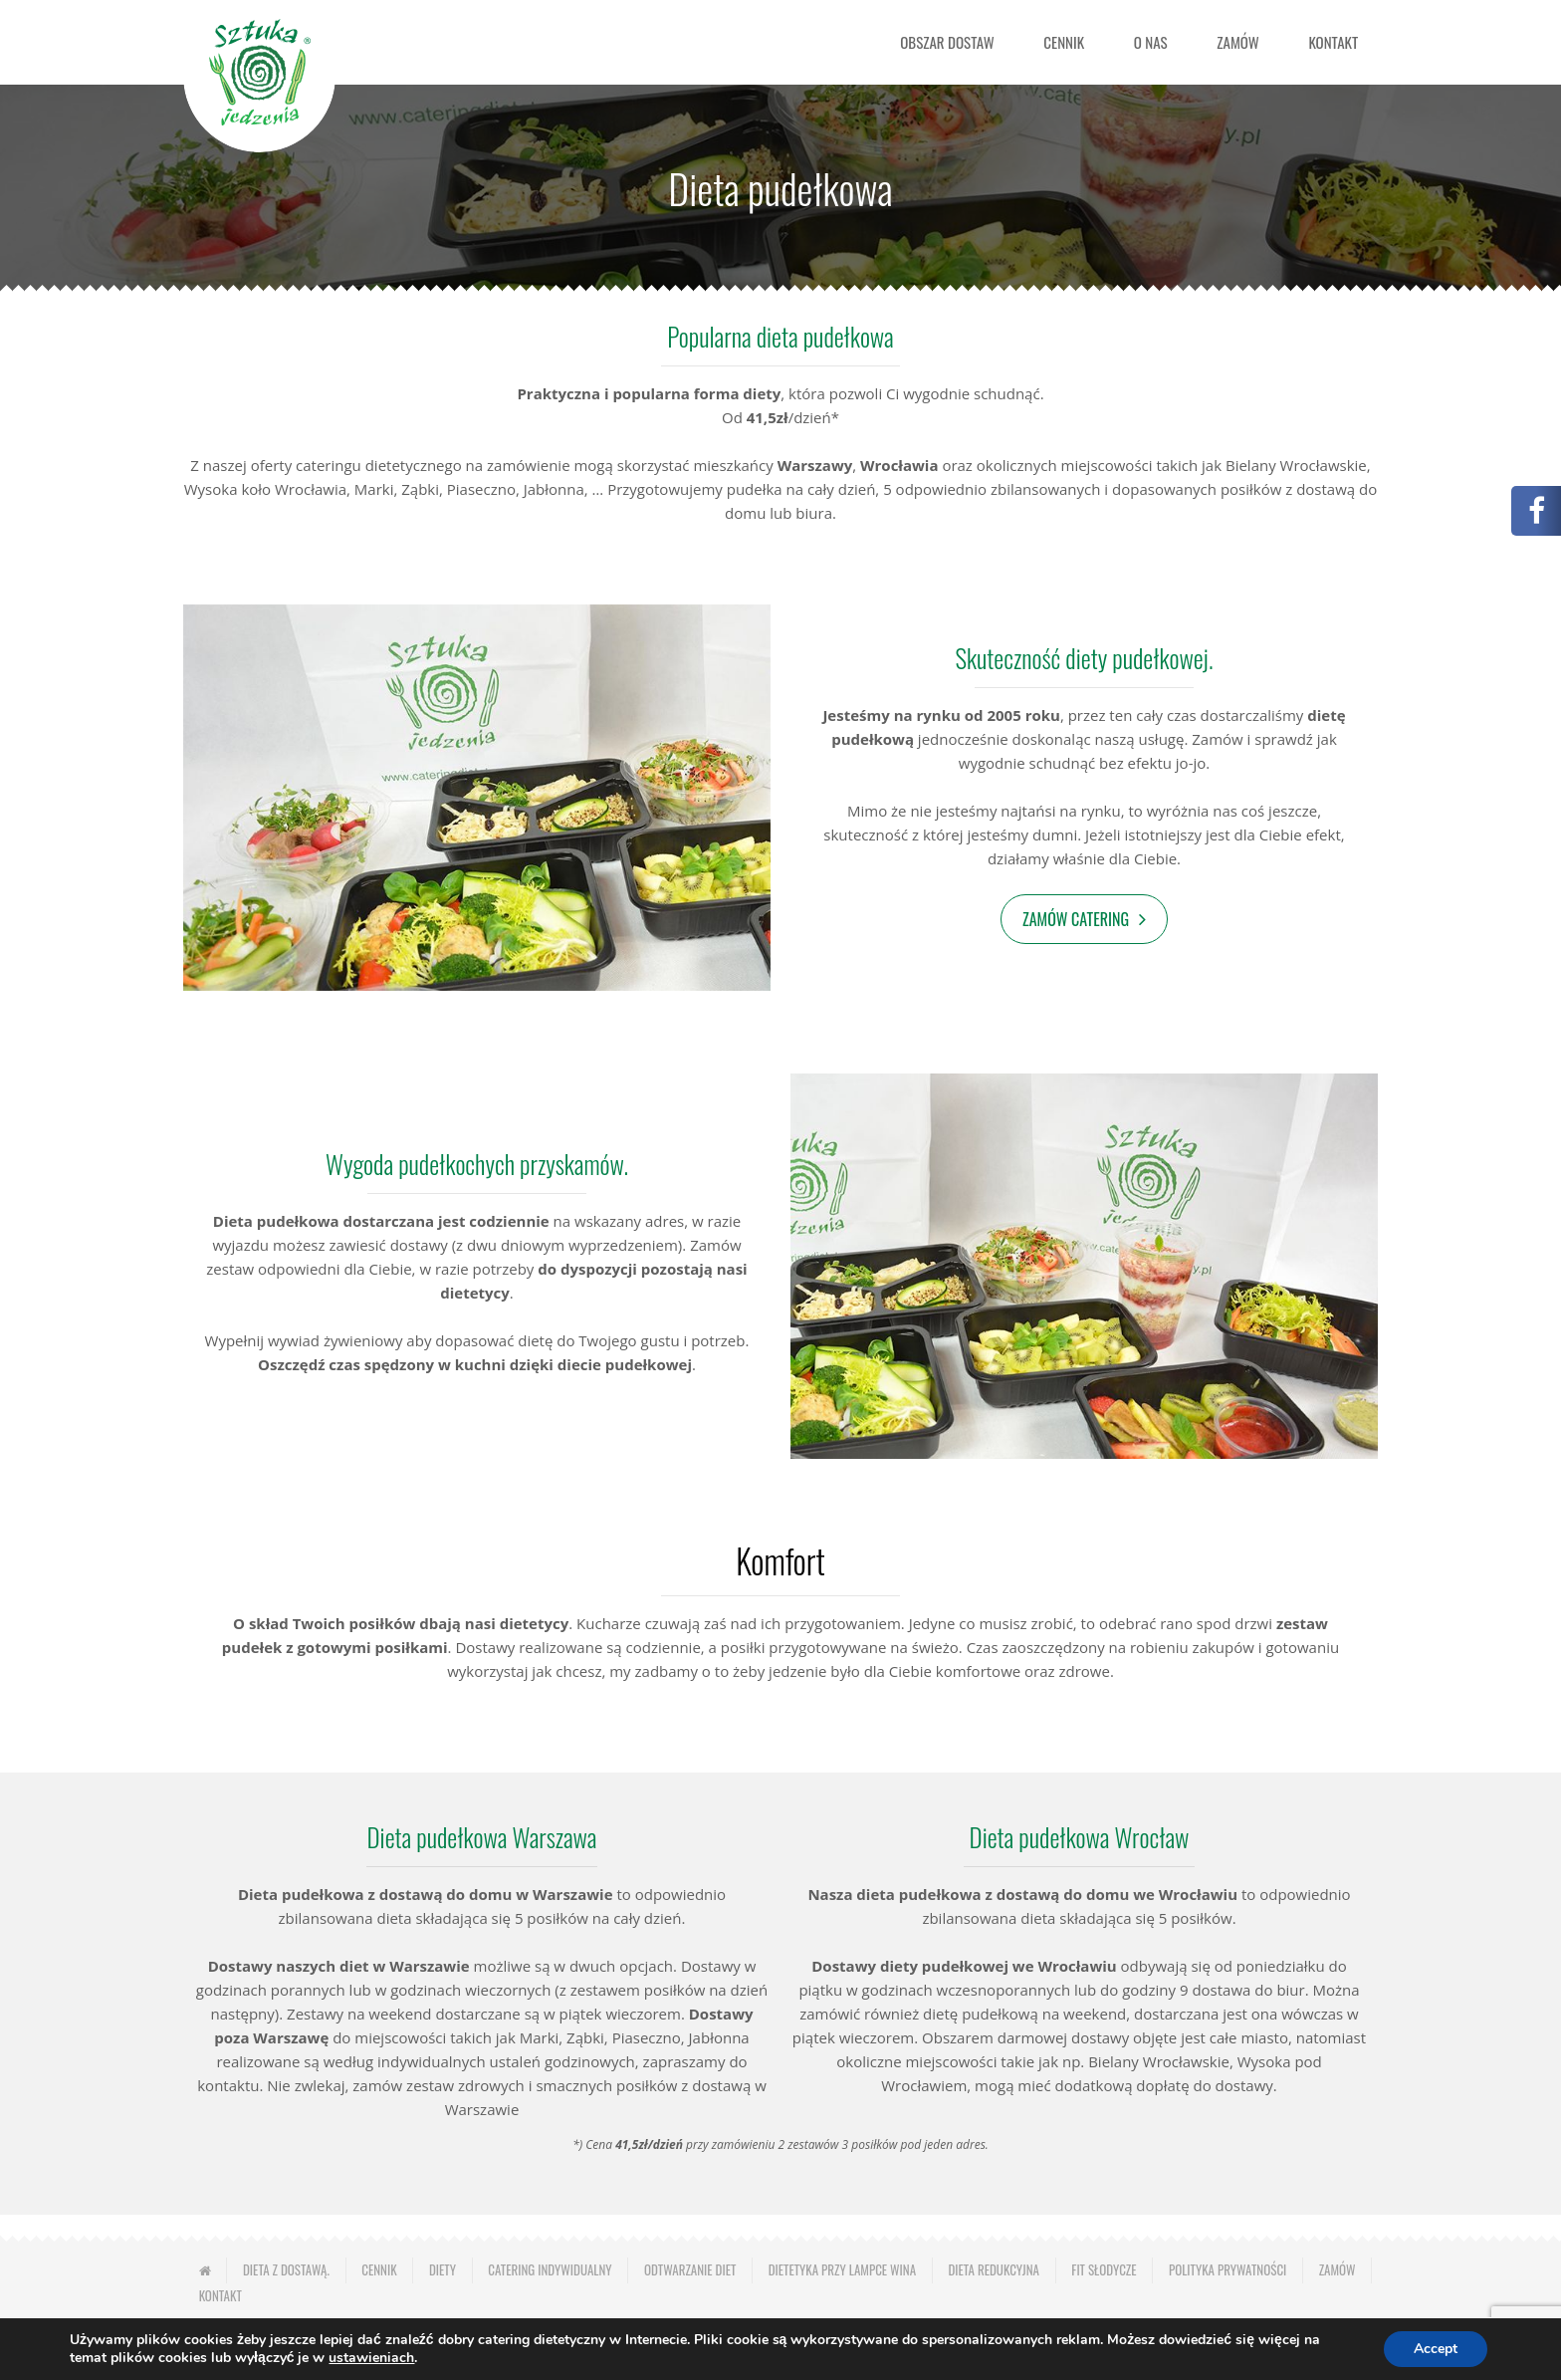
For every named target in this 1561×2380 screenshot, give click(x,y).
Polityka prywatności (1227, 2269)
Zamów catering (1075, 919)
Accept (1435, 2348)
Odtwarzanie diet (690, 2269)
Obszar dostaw (947, 42)
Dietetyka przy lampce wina (842, 2269)
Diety (442, 2269)
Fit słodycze (1103, 2269)
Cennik (1063, 42)
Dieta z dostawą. (286, 2269)
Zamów (1238, 42)
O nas (1151, 42)
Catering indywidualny (549, 2269)
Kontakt (1333, 42)
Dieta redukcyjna (993, 2269)
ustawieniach (371, 2358)
